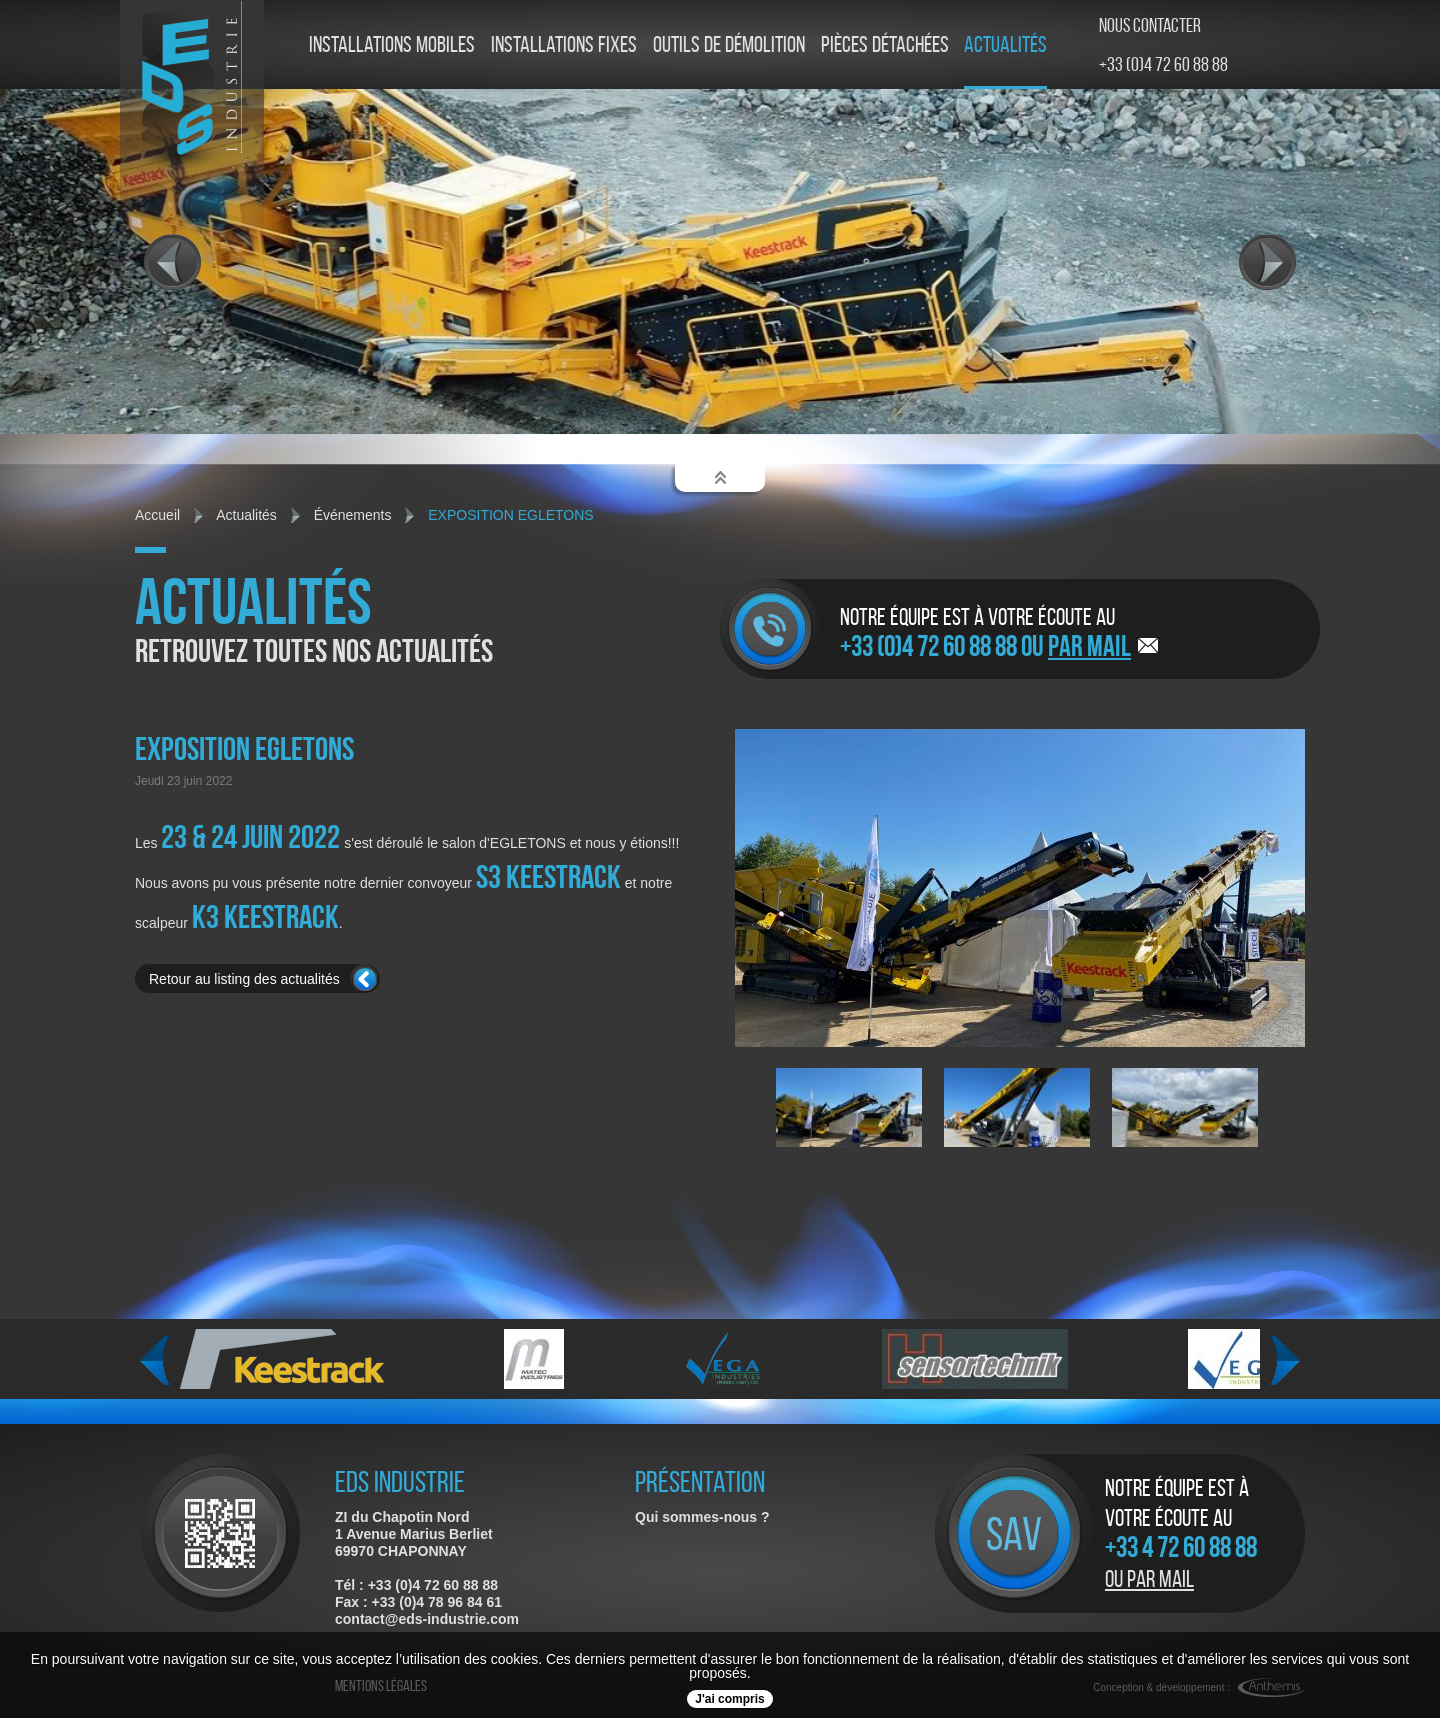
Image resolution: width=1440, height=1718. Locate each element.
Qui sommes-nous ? (702, 1517)
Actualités (1005, 45)
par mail (1089, 646)
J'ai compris (730, 1699)
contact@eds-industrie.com (427, 1619)
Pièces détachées (885, 45)
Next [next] (1285, 1361)
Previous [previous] (154, 1361)
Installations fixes (564, 45)
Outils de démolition (729, 45)
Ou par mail (1149, 1579)
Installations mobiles (392, 45)
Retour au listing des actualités (244, 979)
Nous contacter (1150, 25)
